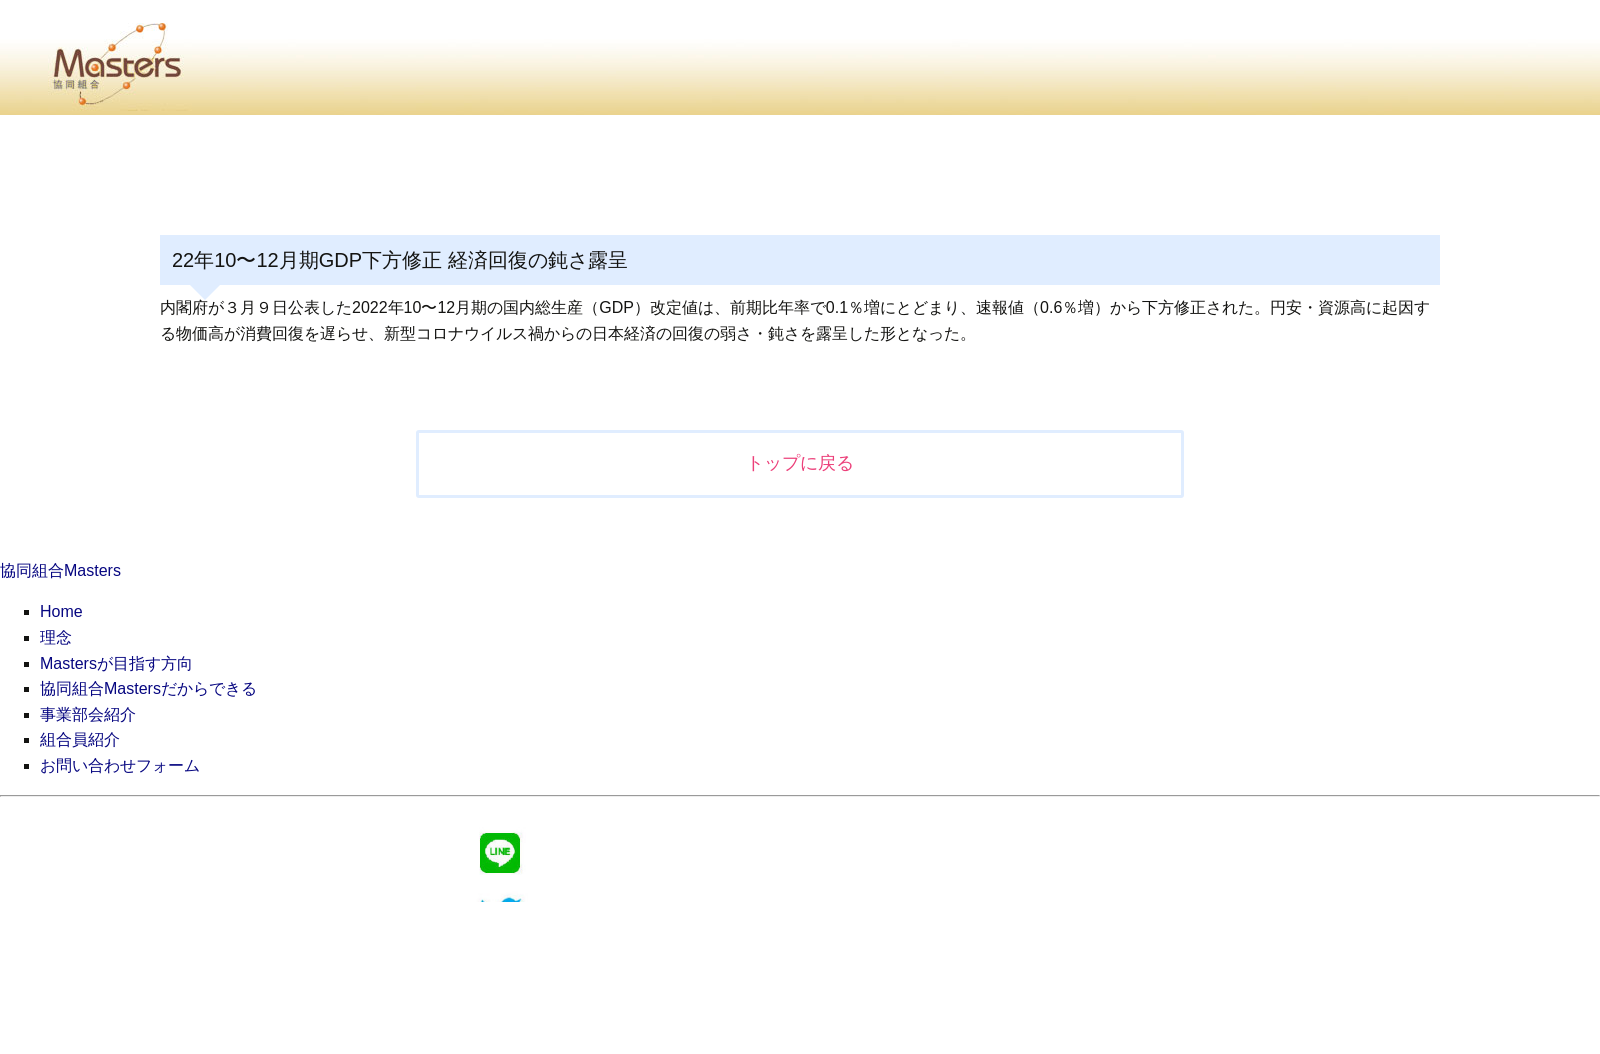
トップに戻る (800, 463)
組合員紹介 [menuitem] (80, 739)
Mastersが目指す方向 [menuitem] (116, 663)
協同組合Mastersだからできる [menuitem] (148, 688)
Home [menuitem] (61, 611)
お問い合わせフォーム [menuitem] (120, 765)
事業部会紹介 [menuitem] (88, 714)
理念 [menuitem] (56, 637)
